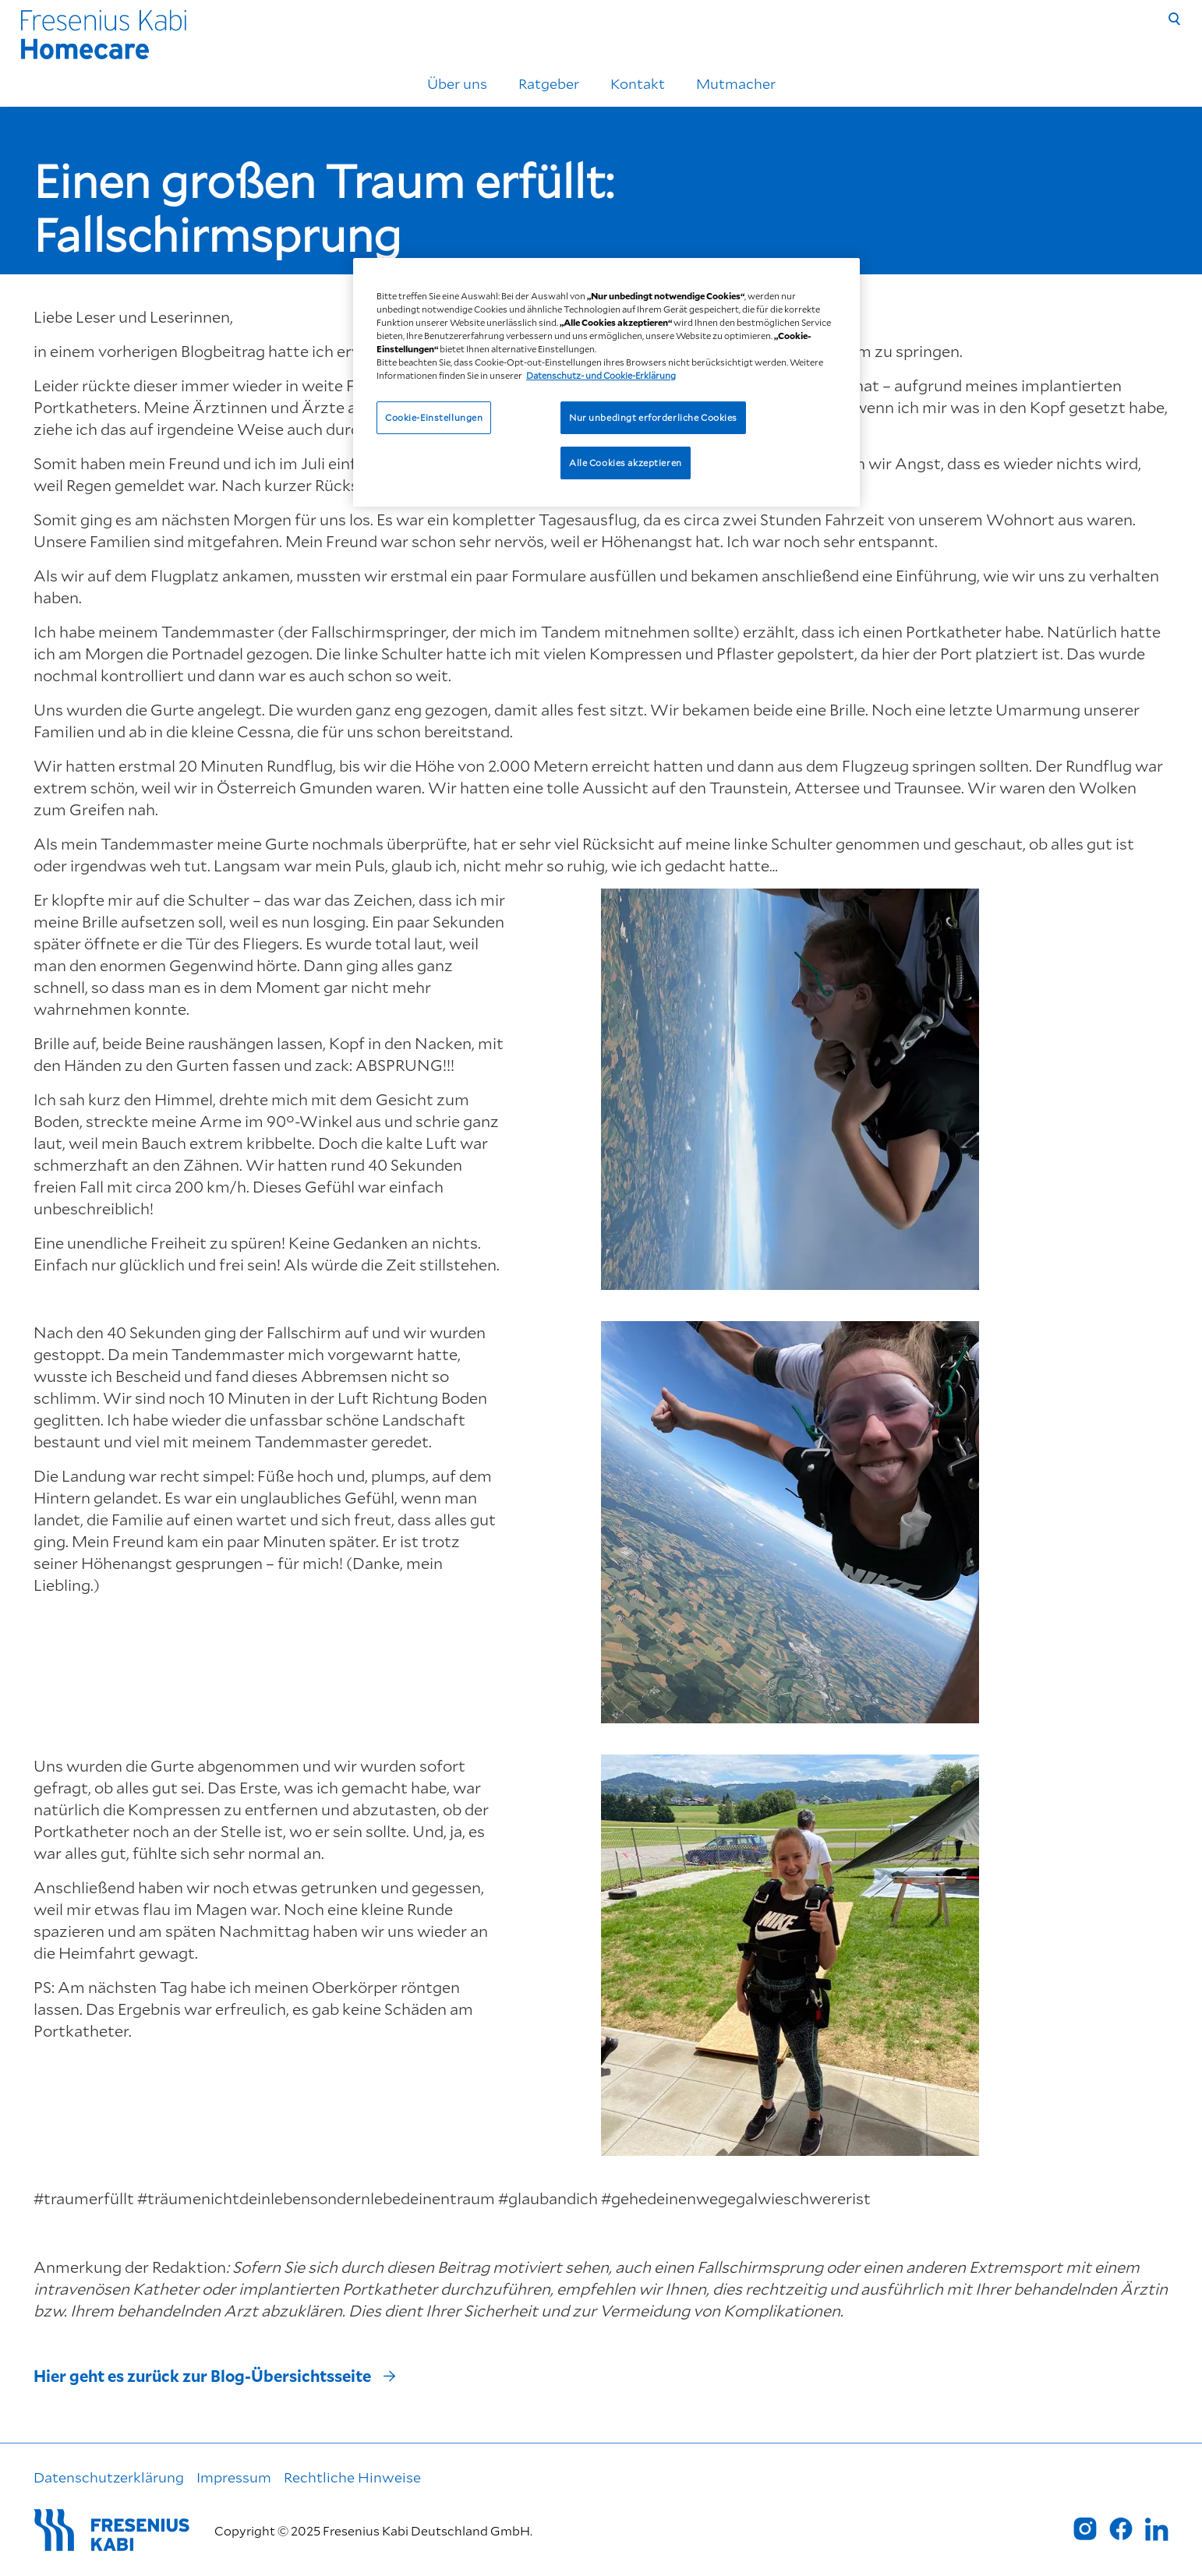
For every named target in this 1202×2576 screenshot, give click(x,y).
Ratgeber (548, 83)
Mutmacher (736, 83)
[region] (606, 382)
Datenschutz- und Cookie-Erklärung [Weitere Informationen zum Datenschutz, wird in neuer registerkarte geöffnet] (601, 375)
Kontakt (637, 83)
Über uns (457, 83)
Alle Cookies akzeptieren (625, 462)
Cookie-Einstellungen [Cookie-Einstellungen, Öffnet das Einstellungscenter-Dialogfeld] (434, 417)
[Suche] (1174, 19)
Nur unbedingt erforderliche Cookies (653, 417)
